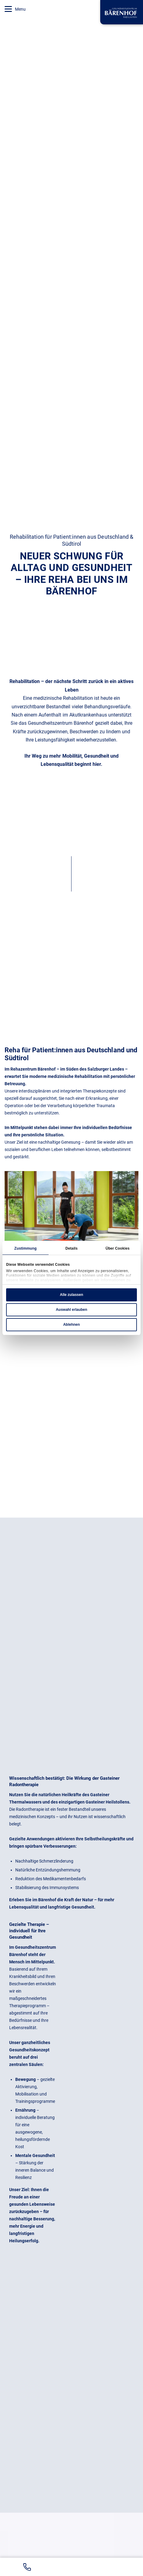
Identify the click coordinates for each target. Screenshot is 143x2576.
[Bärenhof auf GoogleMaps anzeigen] (70, 2567)
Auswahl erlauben (71, 1309)
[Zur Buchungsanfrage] (113, 2567)
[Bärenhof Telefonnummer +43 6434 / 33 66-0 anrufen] (27, 2567)
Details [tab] (71, 1248)
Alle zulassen (71, 1295)
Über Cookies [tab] (117, 1248)
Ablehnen (71, 1324)
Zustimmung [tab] (25, 1248)
